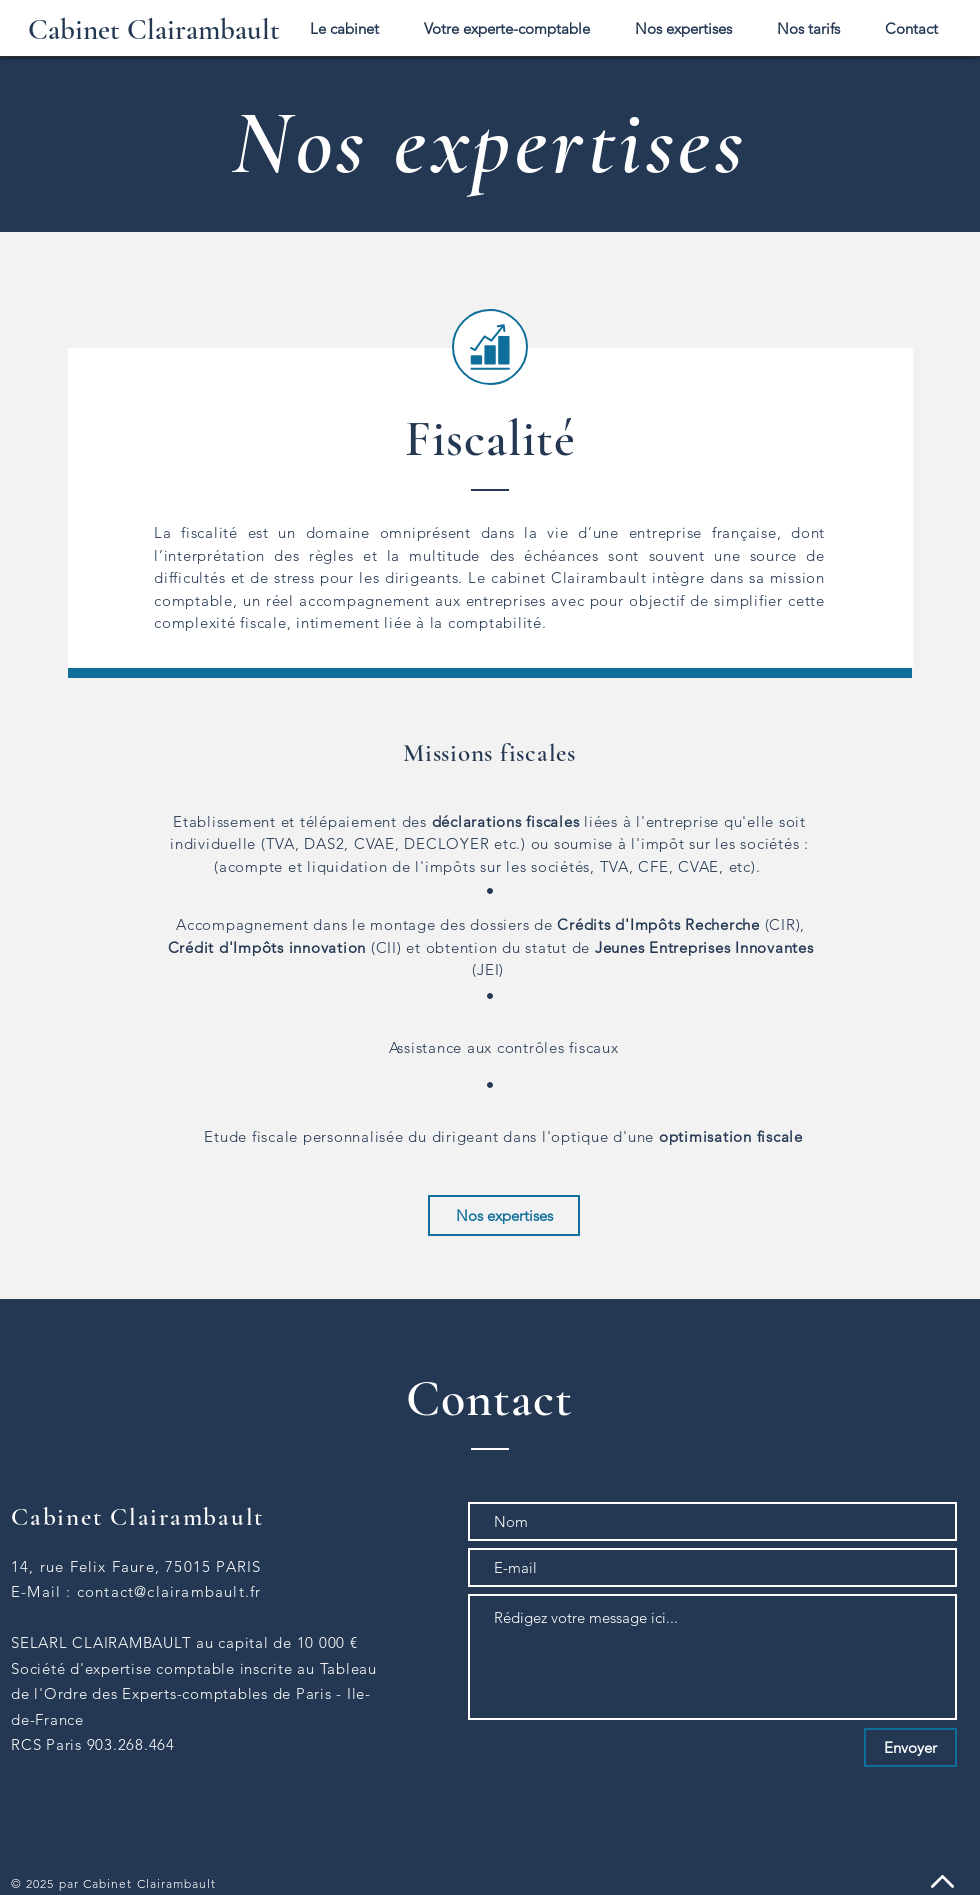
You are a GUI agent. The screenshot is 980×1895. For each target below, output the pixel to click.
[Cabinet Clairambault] (154, 30)
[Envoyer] (910, 1747)
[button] (683, 28)
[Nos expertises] (504, 1215)
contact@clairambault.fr (169, 1591)
